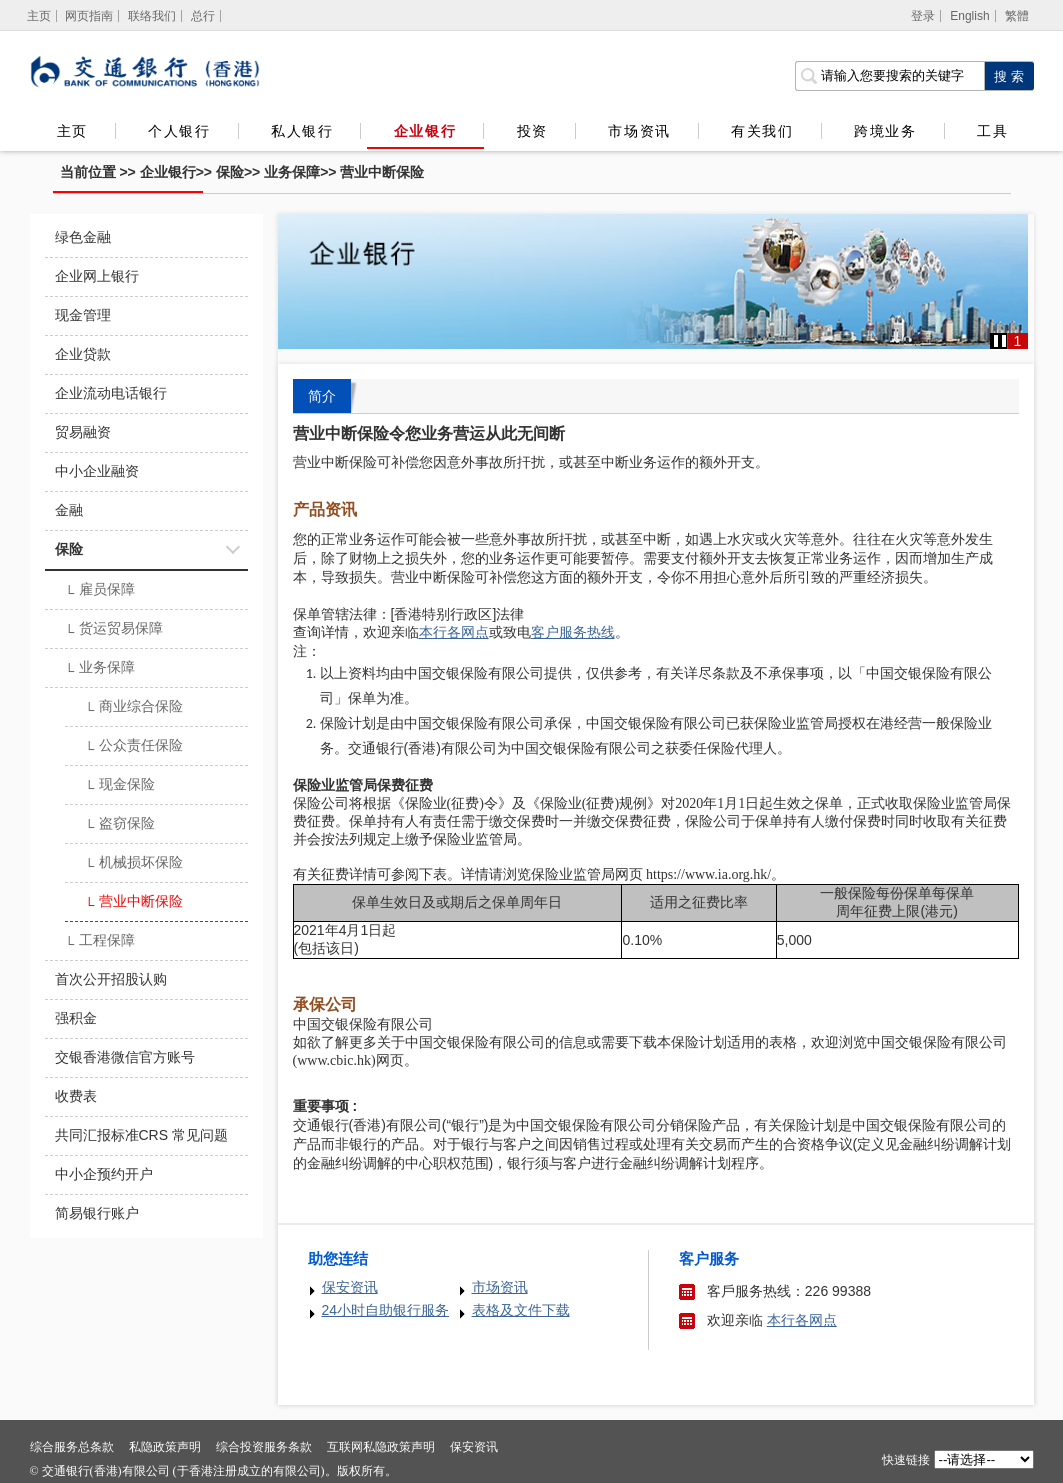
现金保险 (120, 786)
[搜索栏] (889, 76)
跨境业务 (885, 131)
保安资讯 (350, 1287)
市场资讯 (639, 131)
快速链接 (906, 1460)
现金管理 (83, 315)
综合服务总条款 (72, 1447)
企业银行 (425, 131)
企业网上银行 (97, 276)
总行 (203, 16)
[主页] (39, 16)
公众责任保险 (134, 747)
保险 (230, 172)
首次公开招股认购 (111, 979)
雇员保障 (100, 591)
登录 (923, 16)
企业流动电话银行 (111, 393)
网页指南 (89, 16)
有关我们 (762, 131)
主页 (72, 131)
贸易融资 (83, 432)
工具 (992, 131)
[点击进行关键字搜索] (1009, 76)
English (969, 16)
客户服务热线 (573, 632)
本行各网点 (802, 1320)
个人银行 (179, 131)
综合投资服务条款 (264, 1447)
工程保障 (100, 942)
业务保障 (292, 172)
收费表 (76, 1096)
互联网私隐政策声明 (381, 1447)
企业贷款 (83, 354)
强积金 (76, 1018)
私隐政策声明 (165, 1447)
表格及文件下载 (521, 1310)
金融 (69, 510)
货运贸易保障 (114, 630)
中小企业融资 (97, 471)
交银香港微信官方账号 (125, 1057)
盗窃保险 (120, 825)
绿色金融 (83, 237)
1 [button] (1018, 341)
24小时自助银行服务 (386, 1310)
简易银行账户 (97, 1213)
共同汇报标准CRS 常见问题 (141, 1135)
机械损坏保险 (134, 864)
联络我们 (152, 16)
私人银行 (302, 131)
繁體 (1017, 16)
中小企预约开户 (104, 1174)
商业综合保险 (134, 708)
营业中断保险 (382, 172)
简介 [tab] (322, 396)
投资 (532, 131)
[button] (1000, 341)
